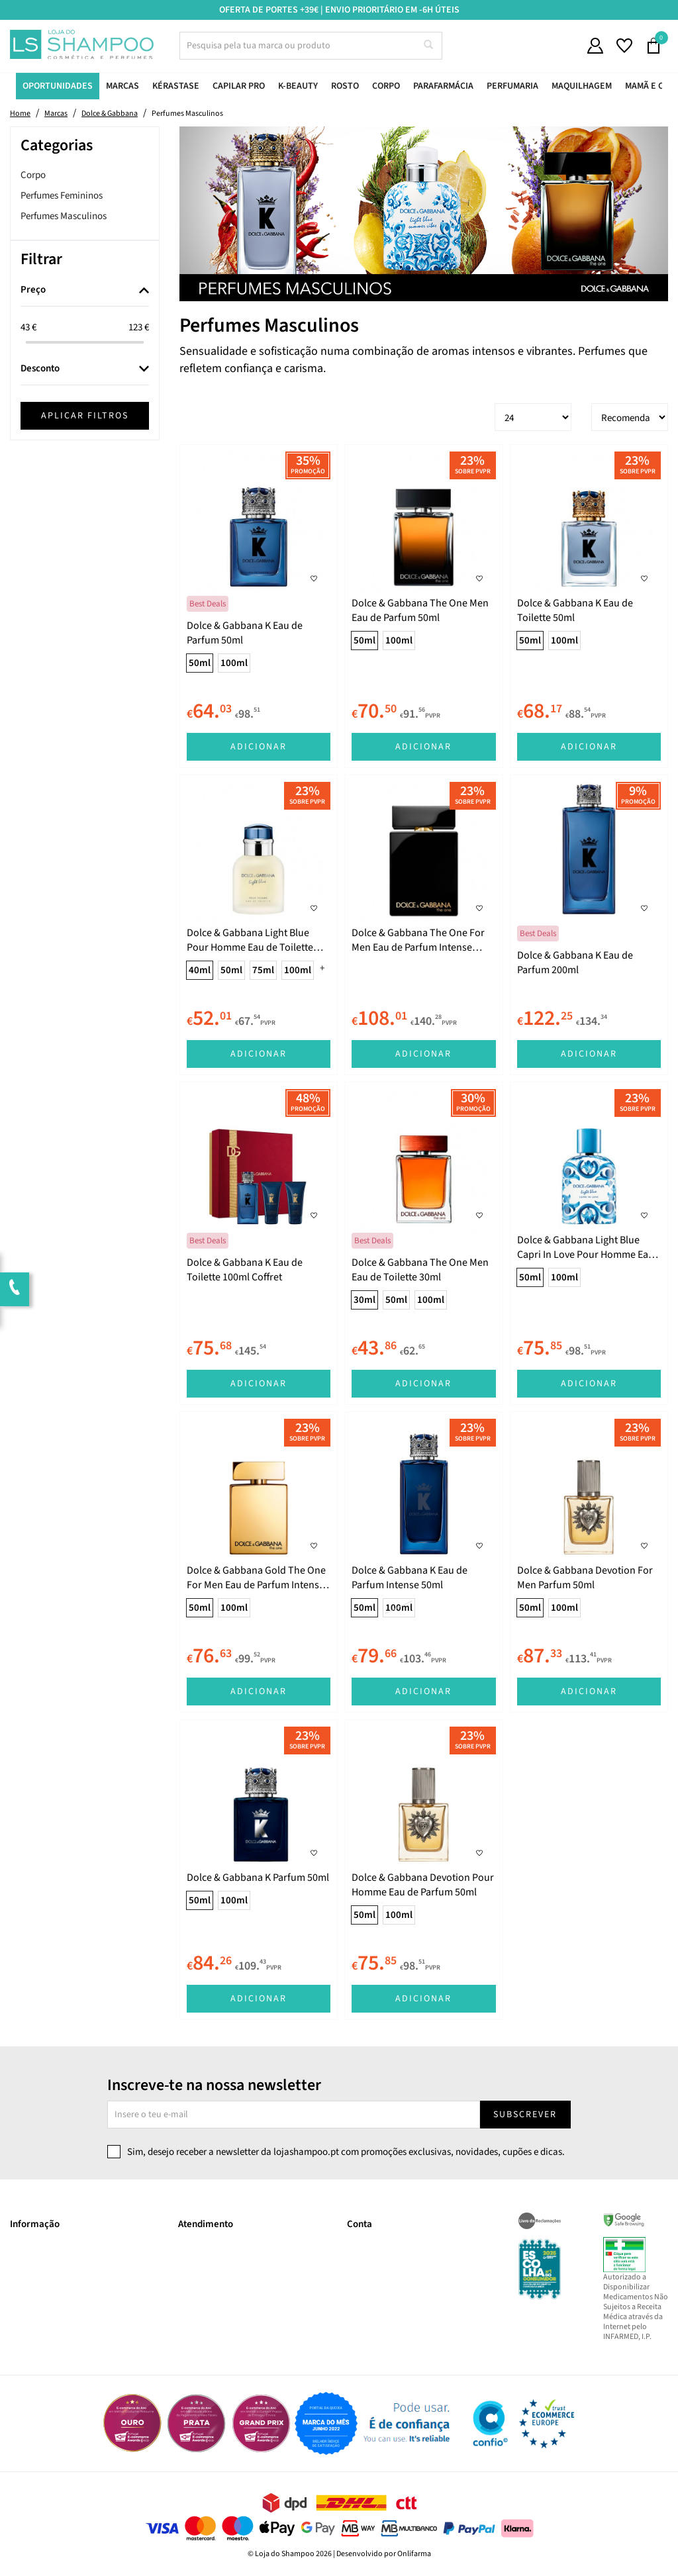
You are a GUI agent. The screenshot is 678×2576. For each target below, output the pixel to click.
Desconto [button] (40, 369)
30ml (364, 1300)
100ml (234, 663)
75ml (263, 970)
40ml (200, 970)
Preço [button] (33, 290)
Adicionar (258, 746)
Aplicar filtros (84, 415)
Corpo (33, 175)
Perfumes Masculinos (64, 216)
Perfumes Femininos (62, 196)
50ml (200, 663)
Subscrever (525, 2114)
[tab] (85, 291)
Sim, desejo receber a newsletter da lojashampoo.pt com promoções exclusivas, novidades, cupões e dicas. (346, 2152)
